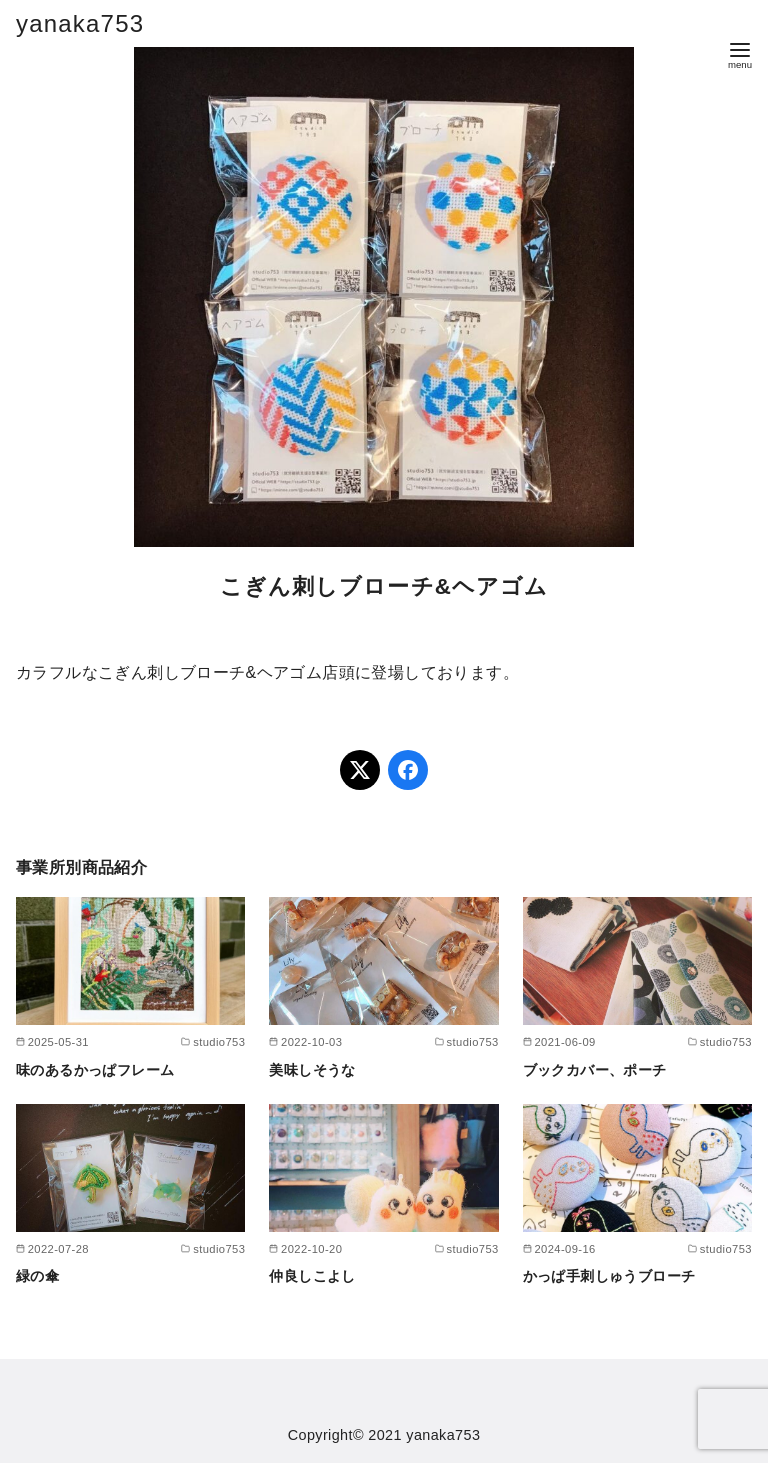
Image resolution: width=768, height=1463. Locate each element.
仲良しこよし (312, 1276)
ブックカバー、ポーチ (595, 1070)
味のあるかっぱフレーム (95, 1070)
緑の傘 (37, 1276)
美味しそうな (312, 1070)
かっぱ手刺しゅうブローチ (609, 1276)
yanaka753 (80, 23)
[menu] (740, 53)
